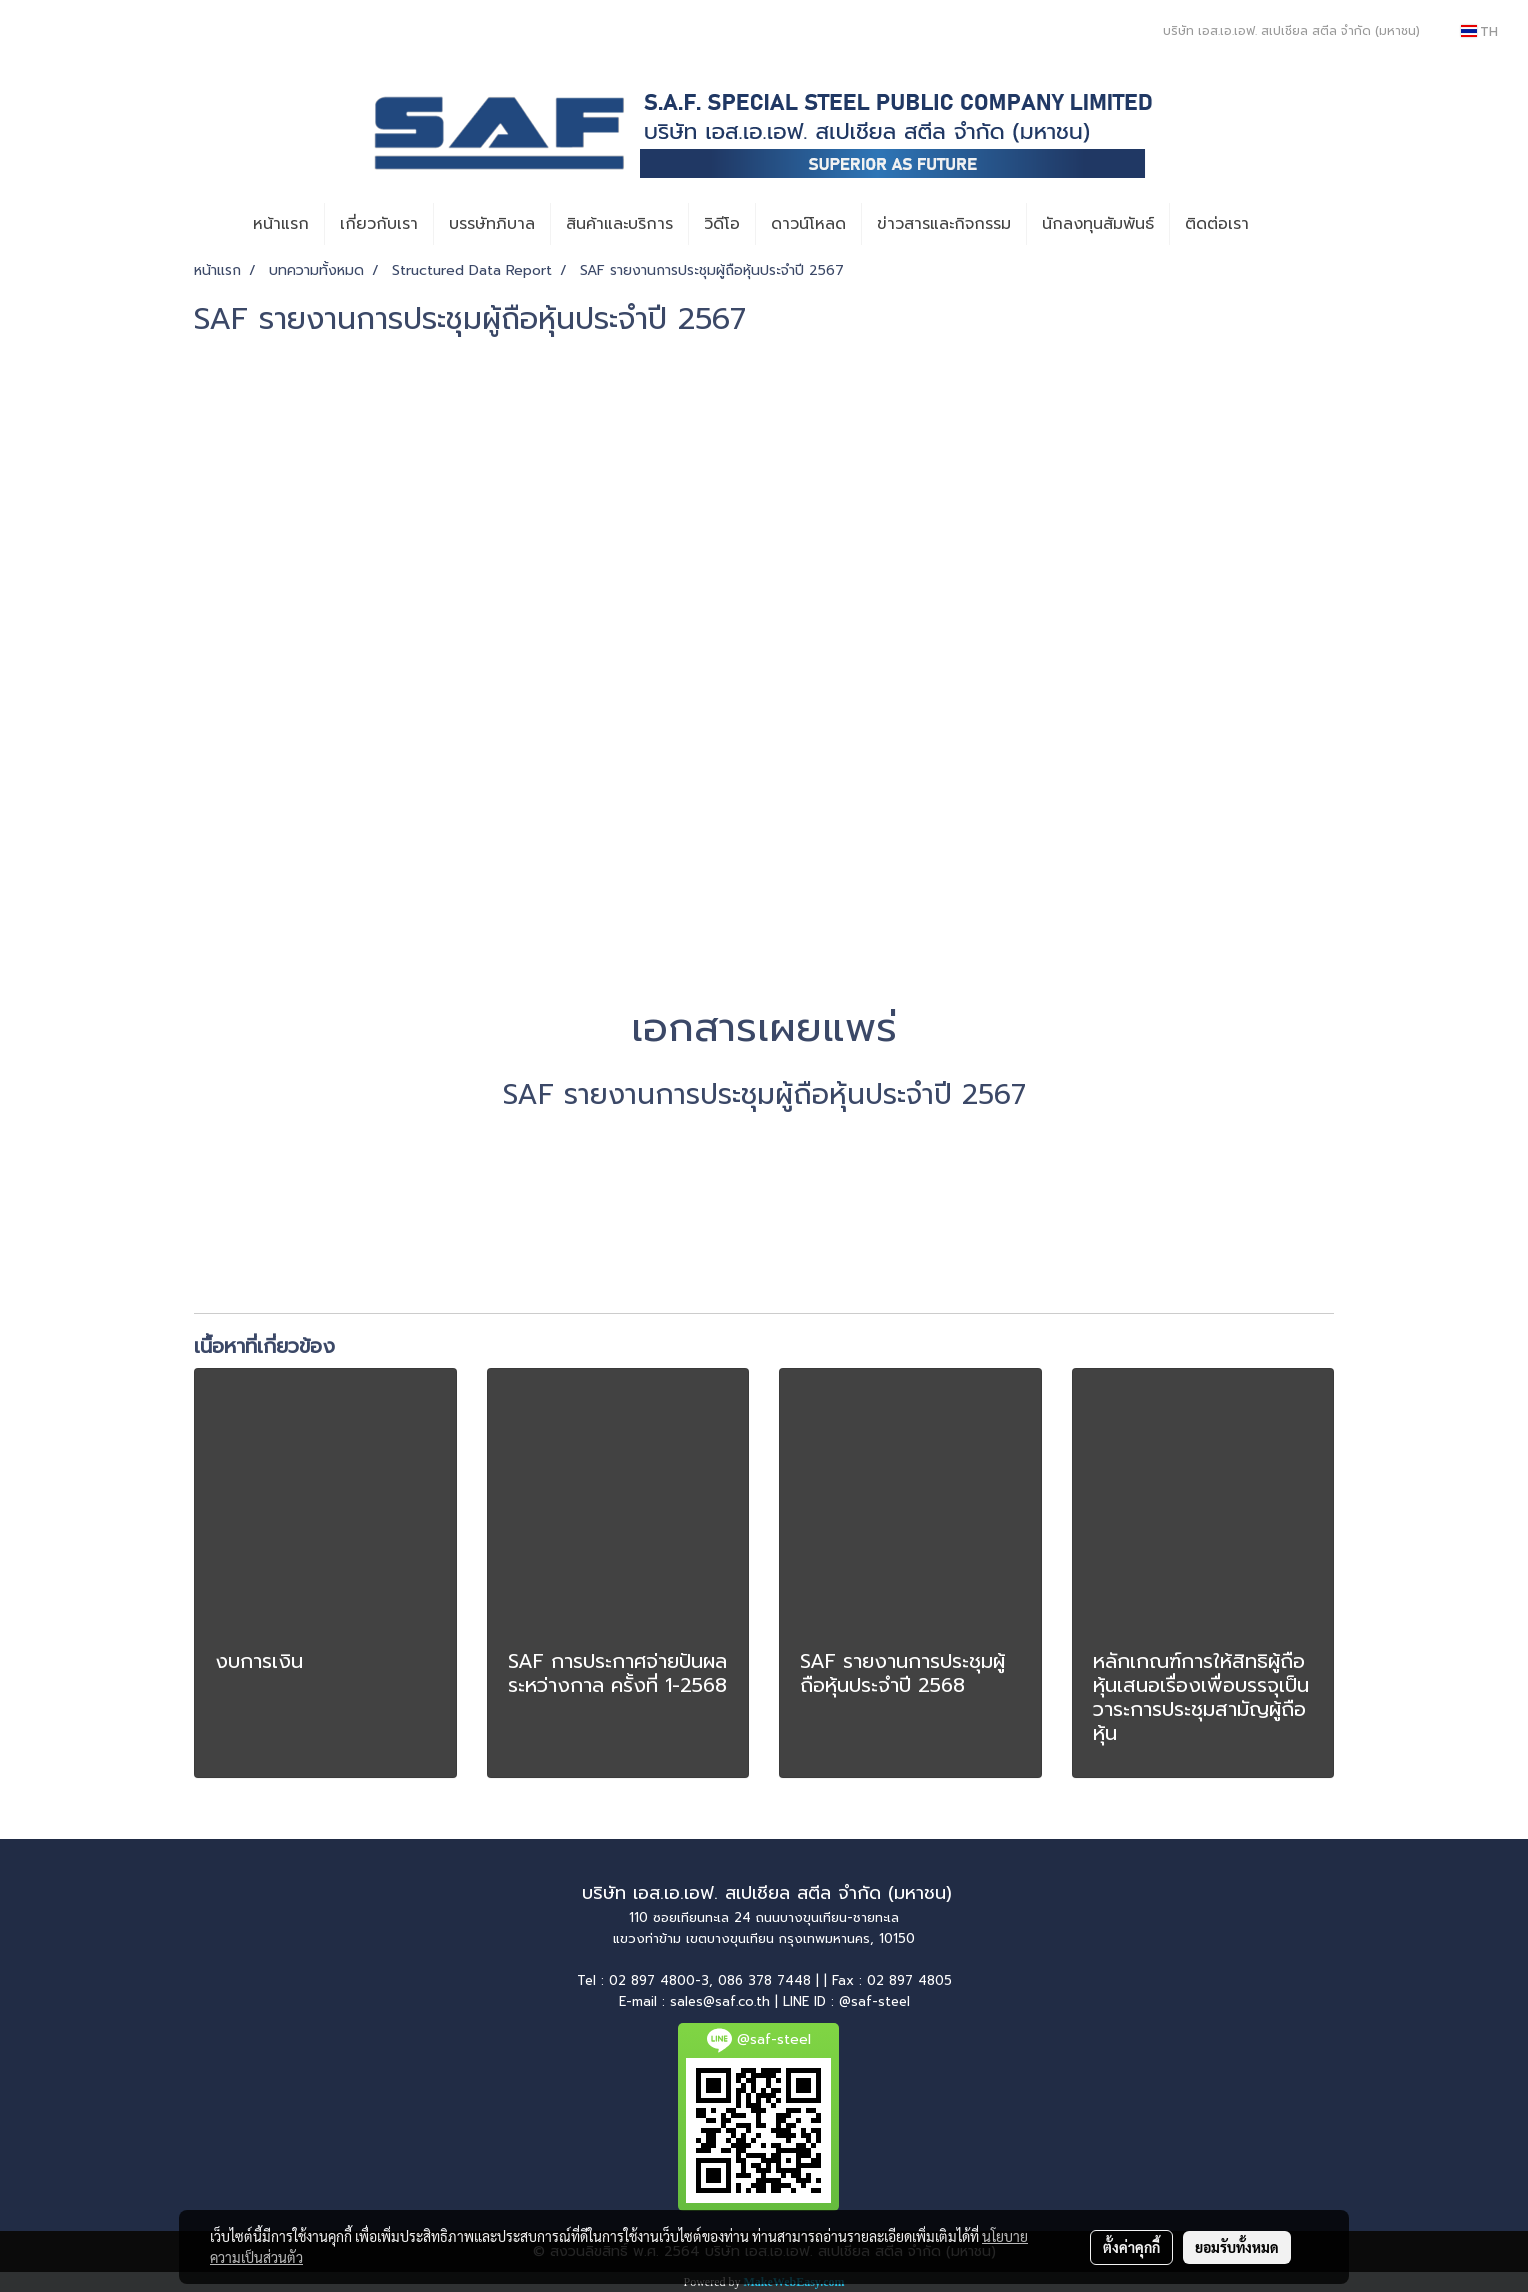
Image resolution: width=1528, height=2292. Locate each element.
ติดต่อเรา (1217, 224)
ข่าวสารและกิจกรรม (944, 224)
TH (1479, 31)
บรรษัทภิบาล (492, 224)
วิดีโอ (722, 224)
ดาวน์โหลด (808, 224)
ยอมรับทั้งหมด (1237, 2247)
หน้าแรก (281, 224)
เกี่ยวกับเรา (379, 224)
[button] (1282, 224)
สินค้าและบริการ (619, 224)
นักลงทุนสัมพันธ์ (1098, 224)
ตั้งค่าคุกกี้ (1131, 2247)
